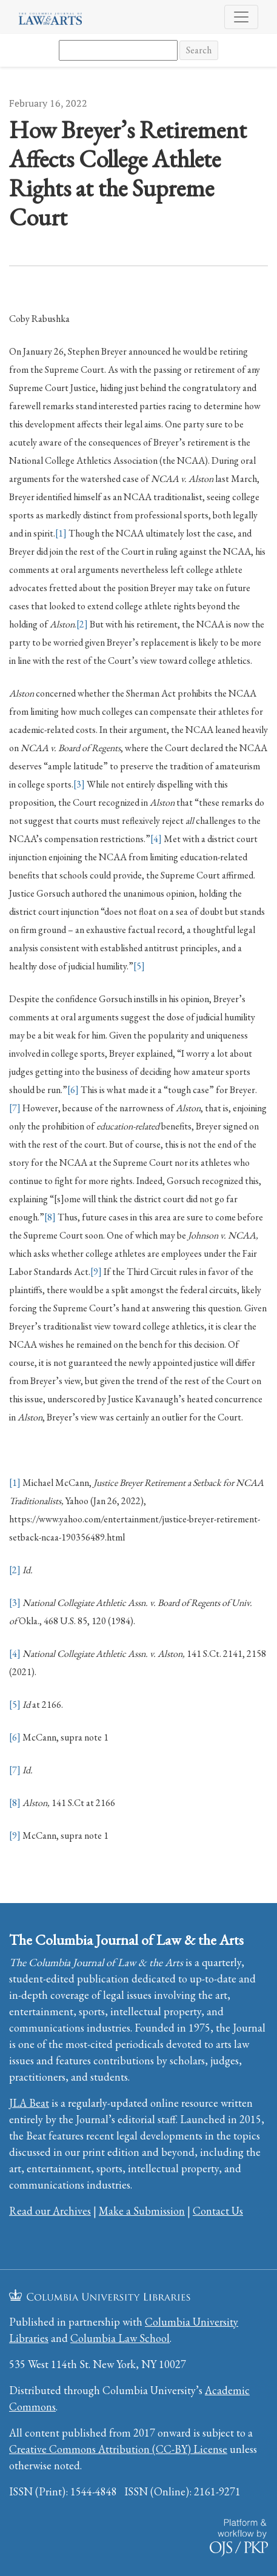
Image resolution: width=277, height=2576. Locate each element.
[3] (79, 784)
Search (199, 50)
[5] (139, 966)
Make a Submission (142, 2211)
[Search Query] (118, 50)
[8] (50, 1217)
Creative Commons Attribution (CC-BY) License (118, 2449)
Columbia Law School (120, 2338)
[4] (156, 838)
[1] (61, 533)
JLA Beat (29, 2103)
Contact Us (218, 2211)
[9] (96, 1271)
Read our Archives (50, 2211)
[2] (82, 624)
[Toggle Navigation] (241, 17)
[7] (15, 1108)
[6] (73, 1089)
